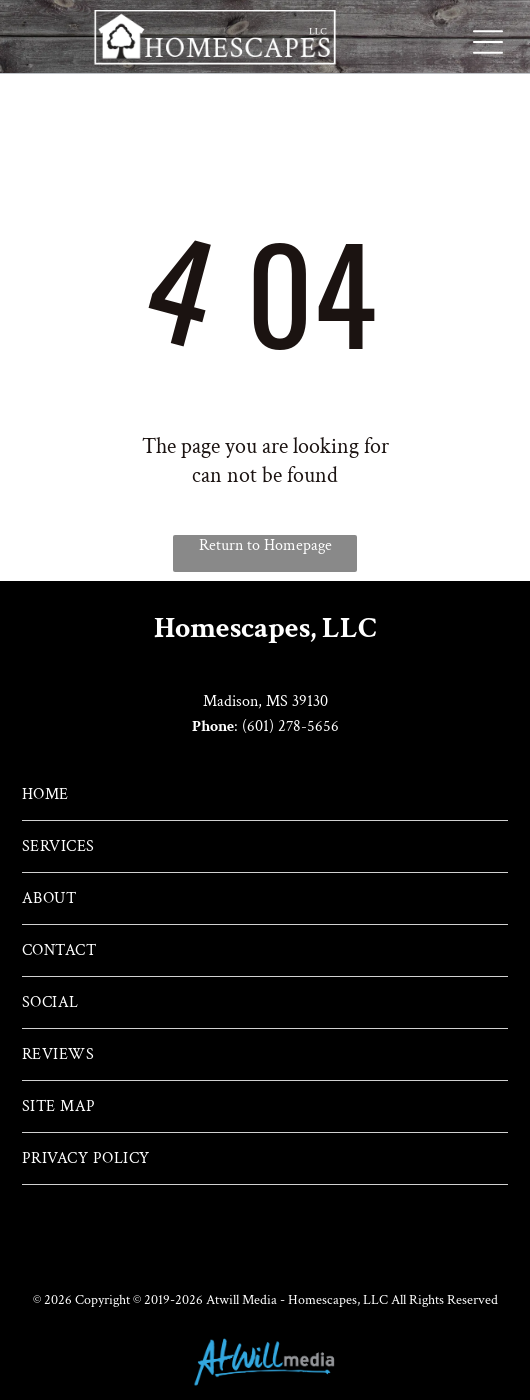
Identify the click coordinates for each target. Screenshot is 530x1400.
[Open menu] (488, 42)
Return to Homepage (265, 545)
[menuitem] (265, 795)
